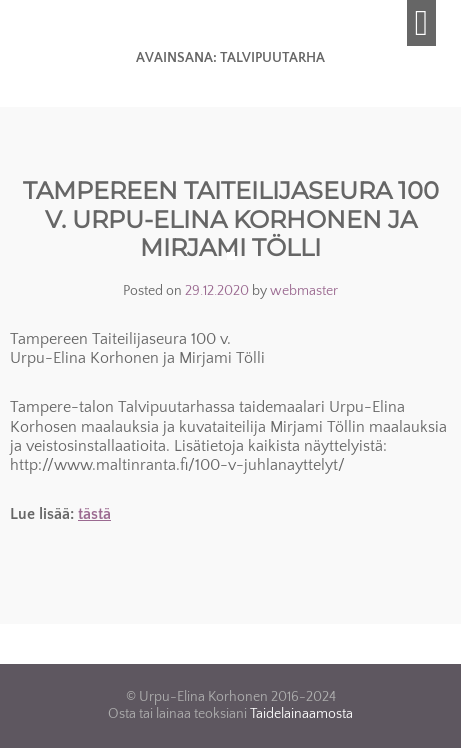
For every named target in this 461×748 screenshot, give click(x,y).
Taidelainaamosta (301, 714)
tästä (94, 514)
